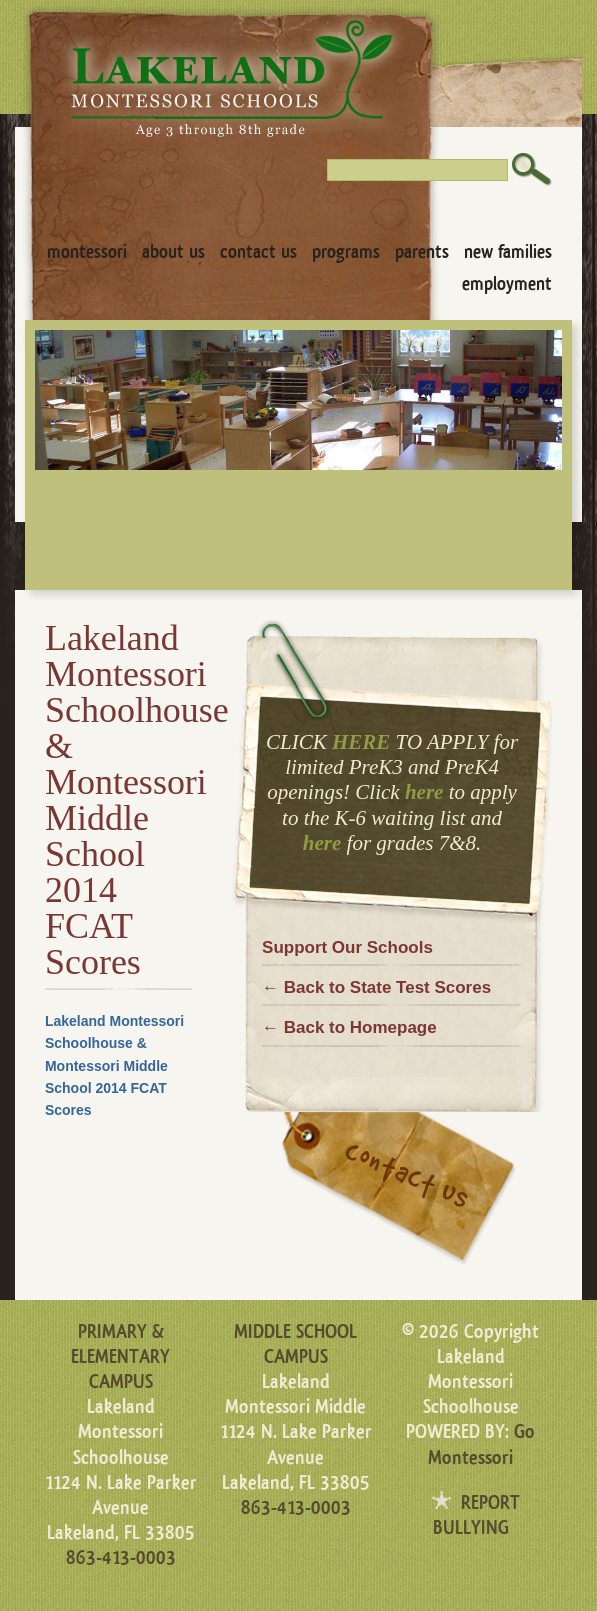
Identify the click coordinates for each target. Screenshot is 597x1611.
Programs (346, 252)
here (424, 792)
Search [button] (532, 169)
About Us (173, 252)
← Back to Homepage (349, 1027)
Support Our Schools (347, 947)
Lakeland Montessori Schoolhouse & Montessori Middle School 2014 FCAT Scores (114, 1066)
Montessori (87, 252)
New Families (508, 252)
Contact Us (258, 252)
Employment (507, 284)
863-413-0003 (121, 1558)
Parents (422, 252)
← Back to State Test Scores (376, 987)
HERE (361, 742)
